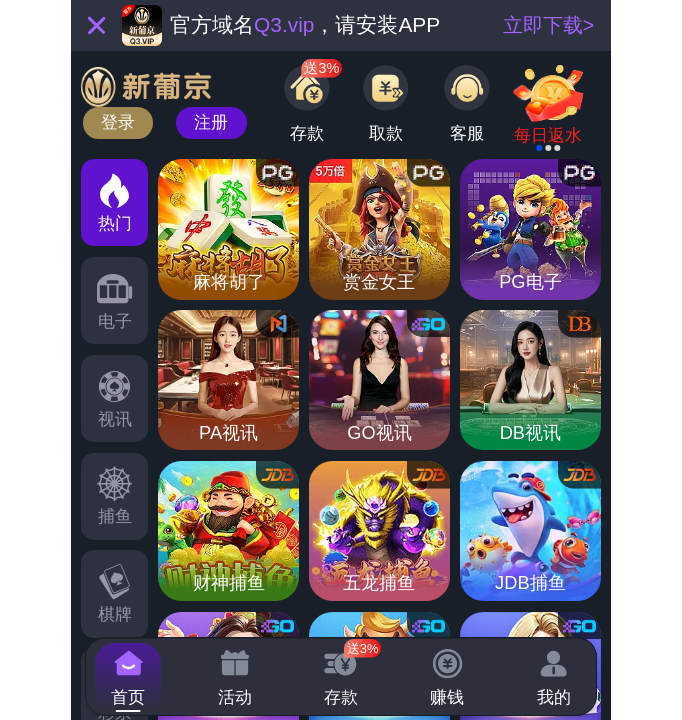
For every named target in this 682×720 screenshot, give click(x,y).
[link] (549, 111)
